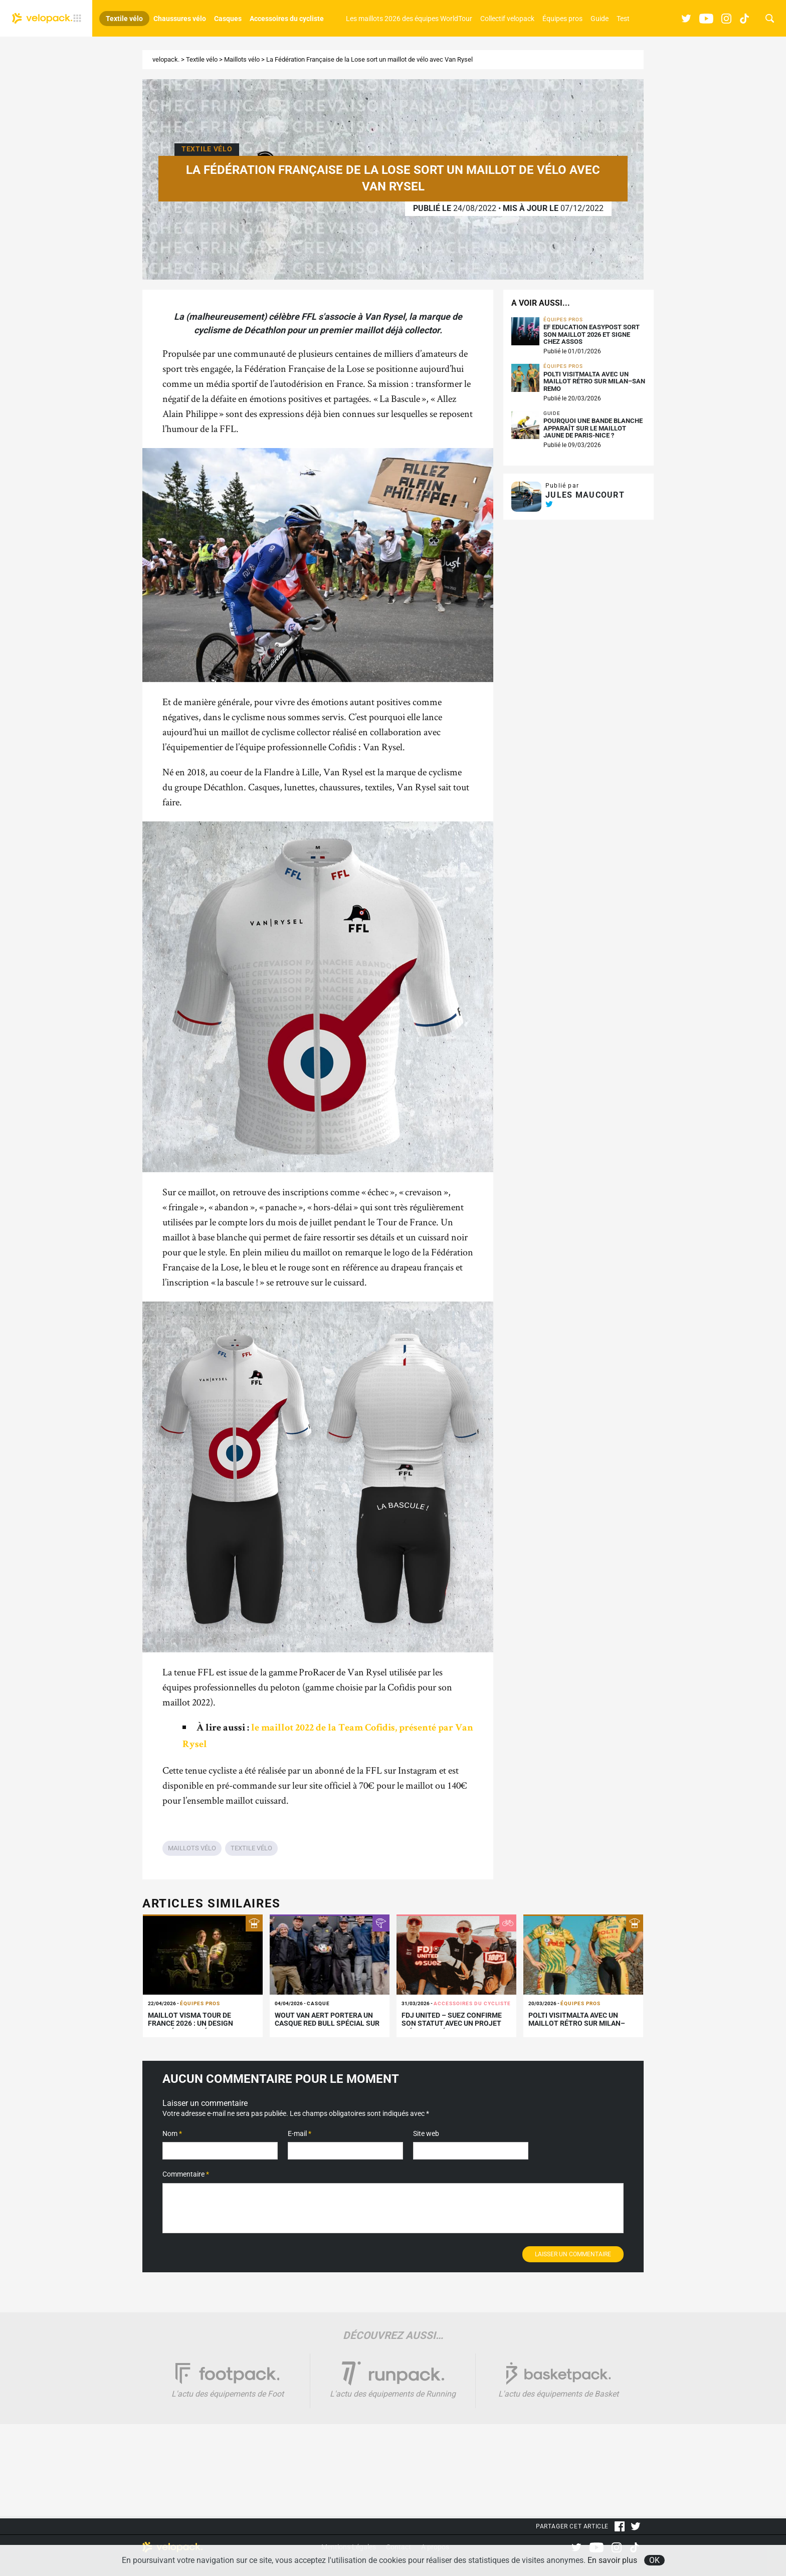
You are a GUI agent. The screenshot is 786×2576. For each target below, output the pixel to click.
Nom (172, 2133)
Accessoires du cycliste (287, 19)
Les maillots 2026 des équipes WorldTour (409, 19)
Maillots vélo (242, 59)
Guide (600, 19)
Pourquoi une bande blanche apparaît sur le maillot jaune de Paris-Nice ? (593, 428)
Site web (426, 2133)
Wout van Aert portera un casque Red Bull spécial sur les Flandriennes (327, 2023)
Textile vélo (124, 19)
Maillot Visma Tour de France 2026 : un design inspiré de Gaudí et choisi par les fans (202, 2027)
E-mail (299, 2133)
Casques (228, 19)
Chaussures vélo (179, 19)
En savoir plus (612, 2560)
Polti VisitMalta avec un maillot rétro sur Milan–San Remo (594, 381)
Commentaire (185, 2174)
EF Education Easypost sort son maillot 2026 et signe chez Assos (591, 334)
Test (623, 19)
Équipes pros (562, 19)
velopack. (165, 59)
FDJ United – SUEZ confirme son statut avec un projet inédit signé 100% (452, 2023)
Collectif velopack (507, 19)
